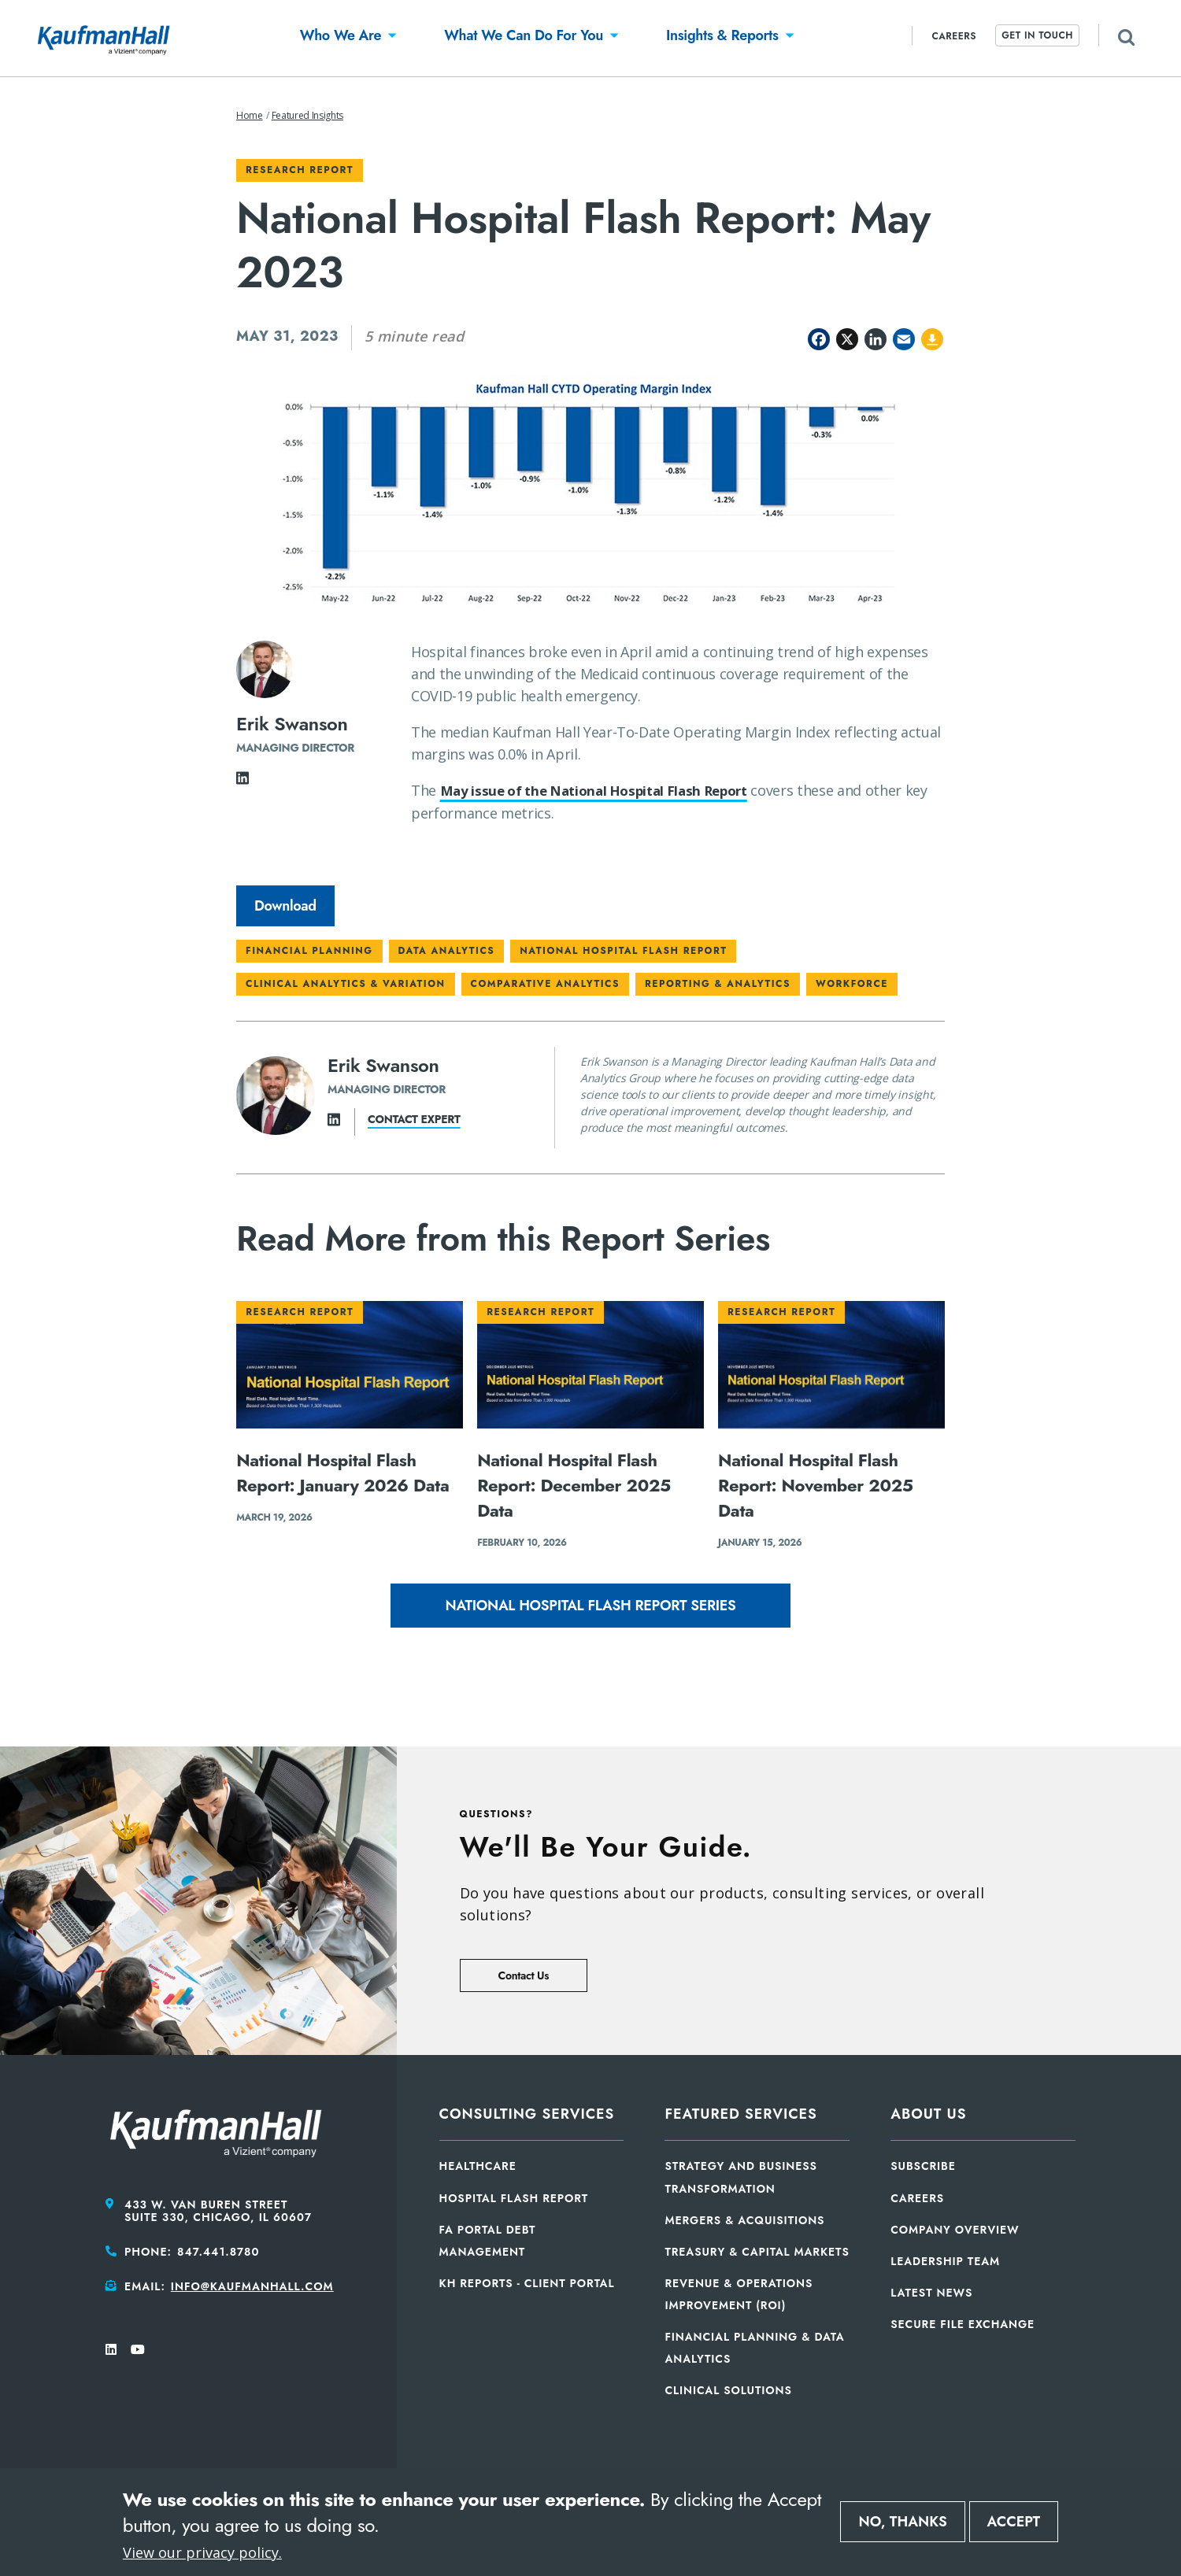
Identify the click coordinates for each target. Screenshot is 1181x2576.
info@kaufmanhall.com (252, 2286)
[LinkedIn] (242, 781)
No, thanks (902, 2521)
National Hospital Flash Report (623, 951)
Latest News (931, 2293)
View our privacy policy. (202, 2552)
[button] (340, 38)
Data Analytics (446, 951)
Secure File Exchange (962, 2324)
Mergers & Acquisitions (744, 2220)
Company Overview (954, 2230)
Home (249, 115)
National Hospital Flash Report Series (591, 1605)
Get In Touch (1037, 35)
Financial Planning (309, 951)
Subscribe (923, 2166)
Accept (1014, 2521)
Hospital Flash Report (514, 2198)
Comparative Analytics (545, 984)
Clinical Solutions (728, 2390)
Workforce (852, 984)
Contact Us (523, 1975)
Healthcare (477, 2166)
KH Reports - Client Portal (527, 2283)
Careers (953, 36)
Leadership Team (945, 2261)
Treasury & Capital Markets (757, 2252)
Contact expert (414, 1119)
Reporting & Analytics (717, 984)
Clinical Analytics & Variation (346, 984)
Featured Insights (307, 115)
